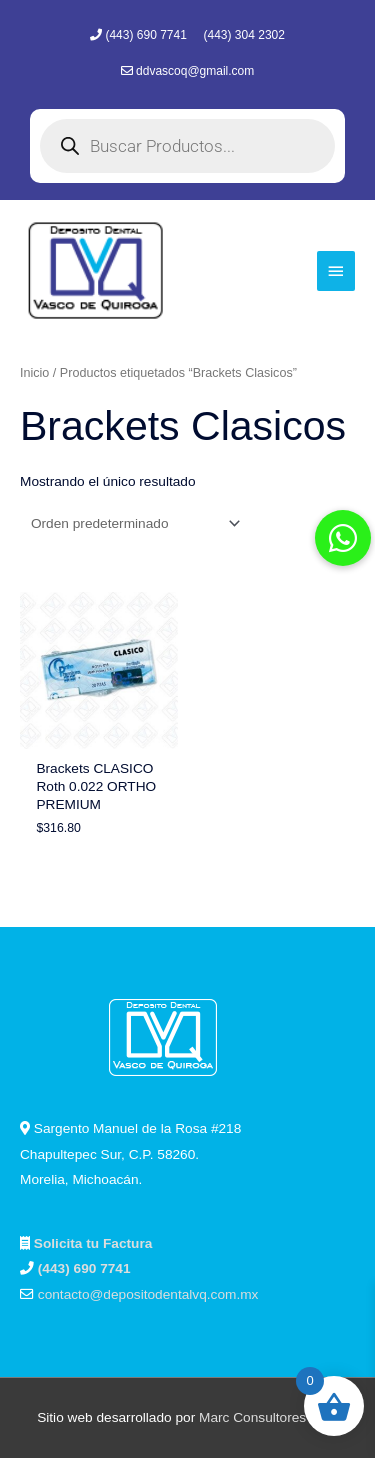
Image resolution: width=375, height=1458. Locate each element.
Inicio (34, 373)
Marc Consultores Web (268, 1417)
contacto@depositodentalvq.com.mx (148, 1294)
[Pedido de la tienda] (132, 523)
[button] (343, 538)
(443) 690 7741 (147, 35)
